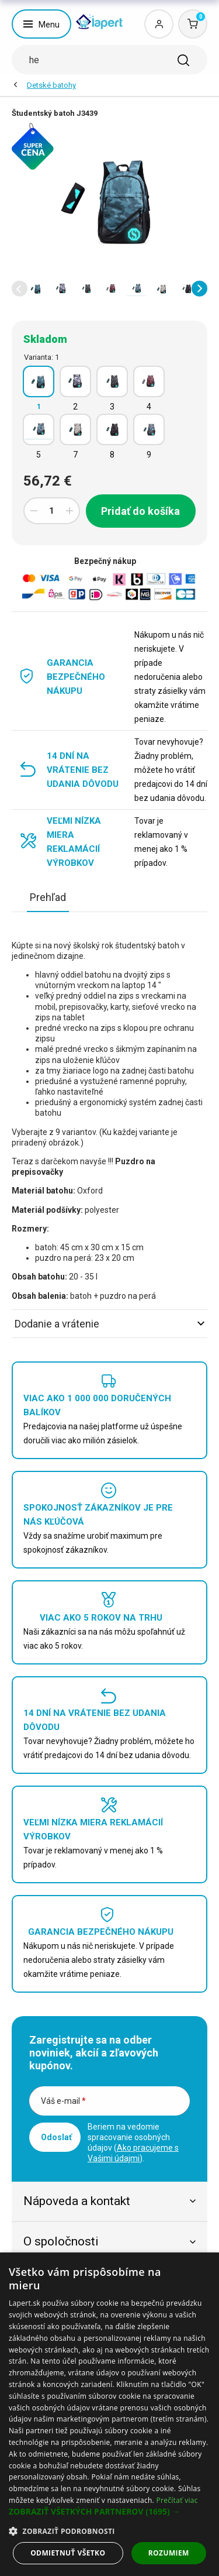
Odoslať (56, 2137)
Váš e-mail (63, 2101)
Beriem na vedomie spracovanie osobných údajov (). (133, 2142)
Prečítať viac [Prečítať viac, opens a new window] (176, 2500)
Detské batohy (51, 85)
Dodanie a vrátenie (109, 1324)
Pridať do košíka (140, 511)
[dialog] (109, 2414)
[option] (36, 288)
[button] (19, 289)
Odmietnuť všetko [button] (67, 2553)
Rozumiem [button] (168, 2553)
